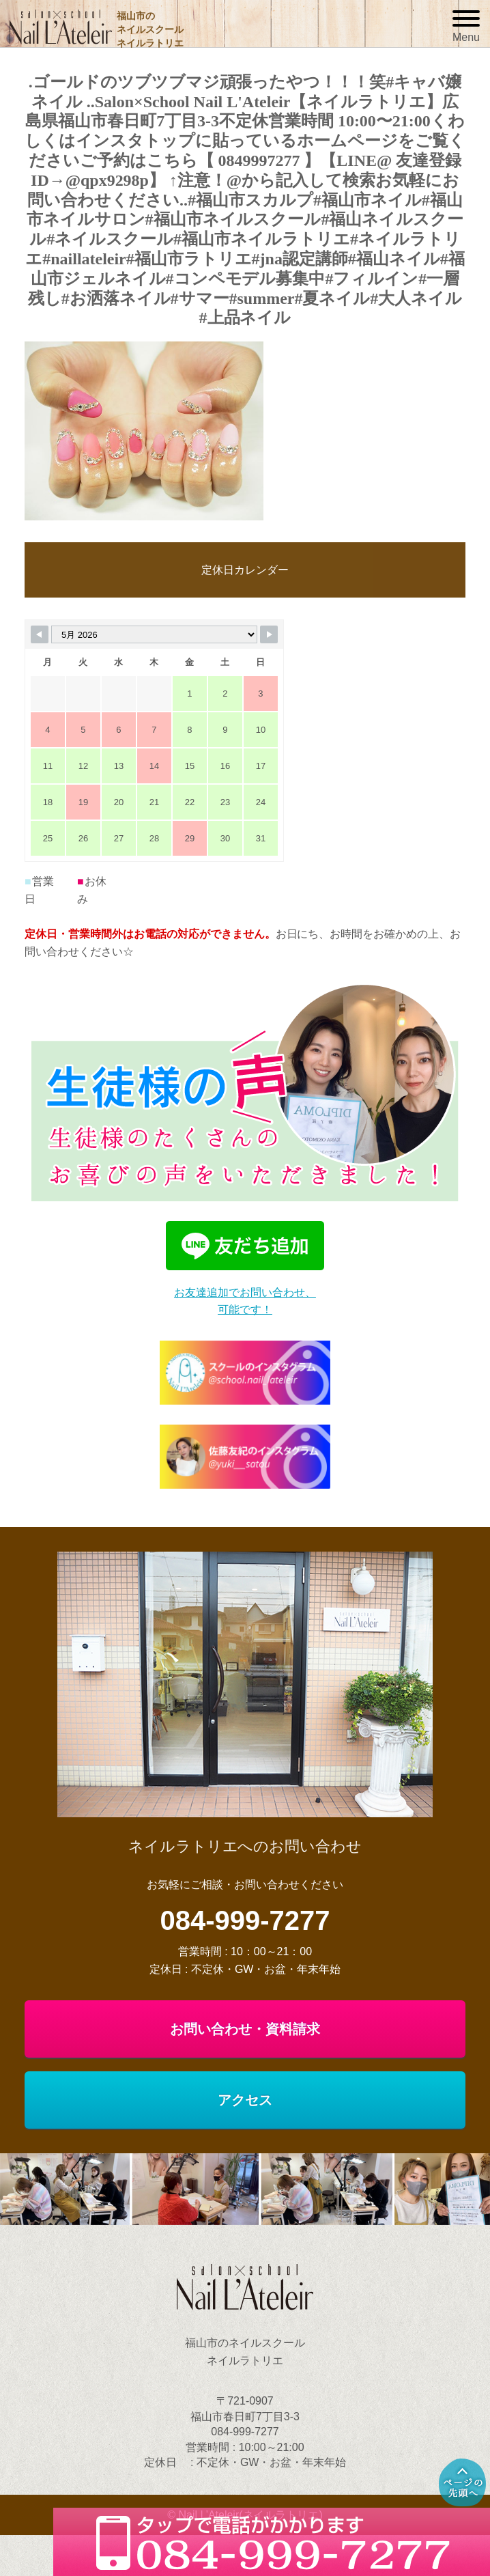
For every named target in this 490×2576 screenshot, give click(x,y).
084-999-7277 (245, 1920)
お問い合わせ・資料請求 (245, 2028)
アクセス (245, 2100)
